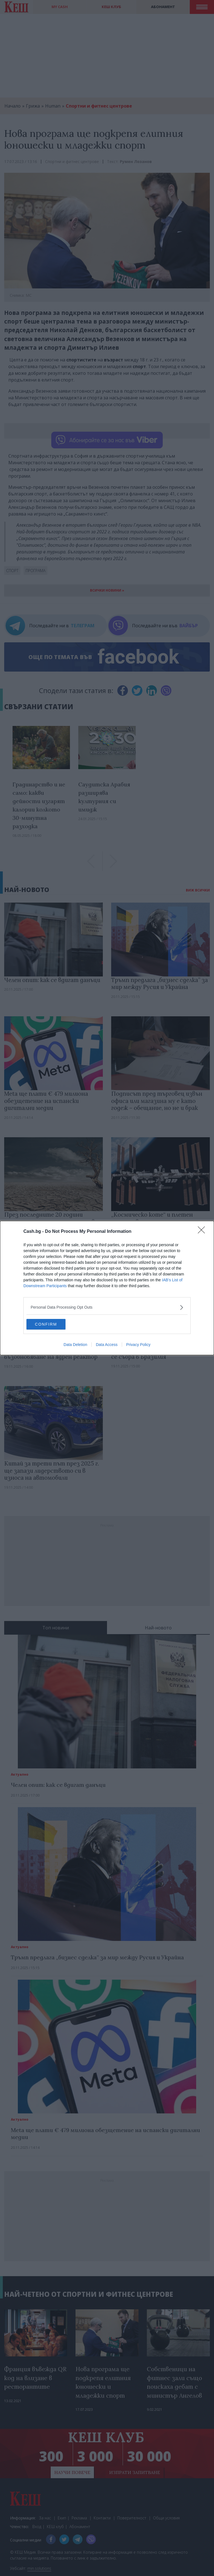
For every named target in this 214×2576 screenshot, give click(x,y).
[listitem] (107, 1307)
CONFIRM (53, 1324)
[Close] (203, 1231)
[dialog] (107, 1288)
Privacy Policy (138, 1345)
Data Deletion (75, 1345)
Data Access (107, 1345)
